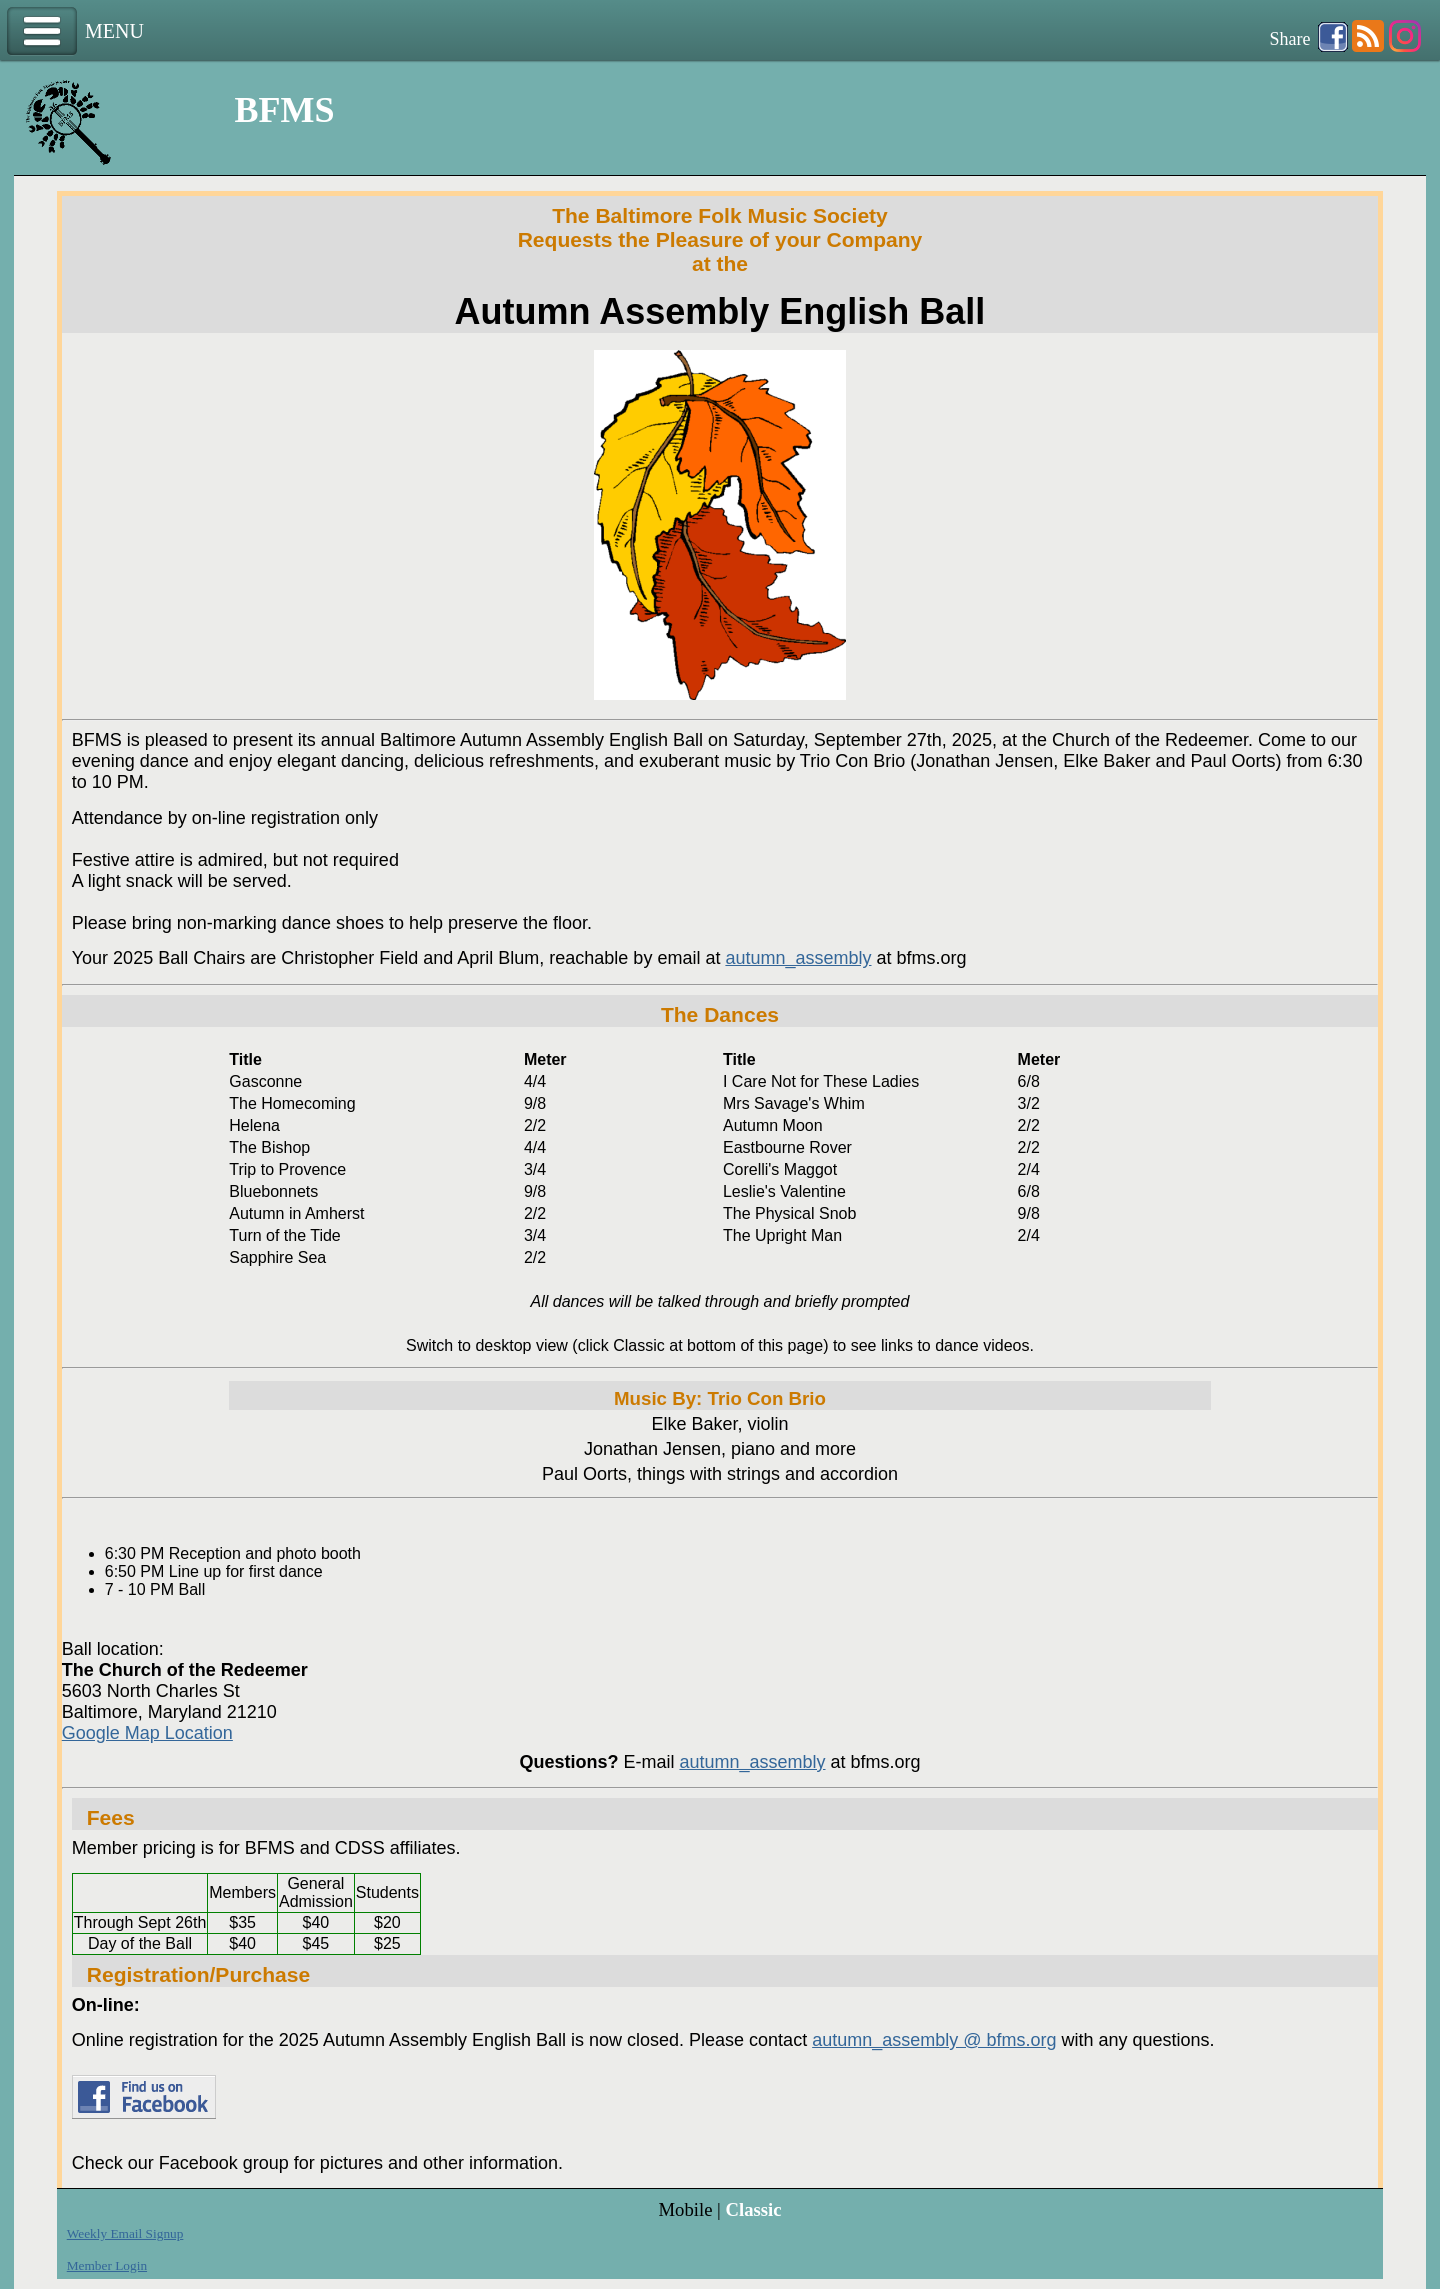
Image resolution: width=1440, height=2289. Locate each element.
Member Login (107, 2265)
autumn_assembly (798, 958)
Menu (42, 31)
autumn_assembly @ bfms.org (934, 2040)
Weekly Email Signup (125, 2233)
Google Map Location (147, 1733)
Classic (753, 2209)
